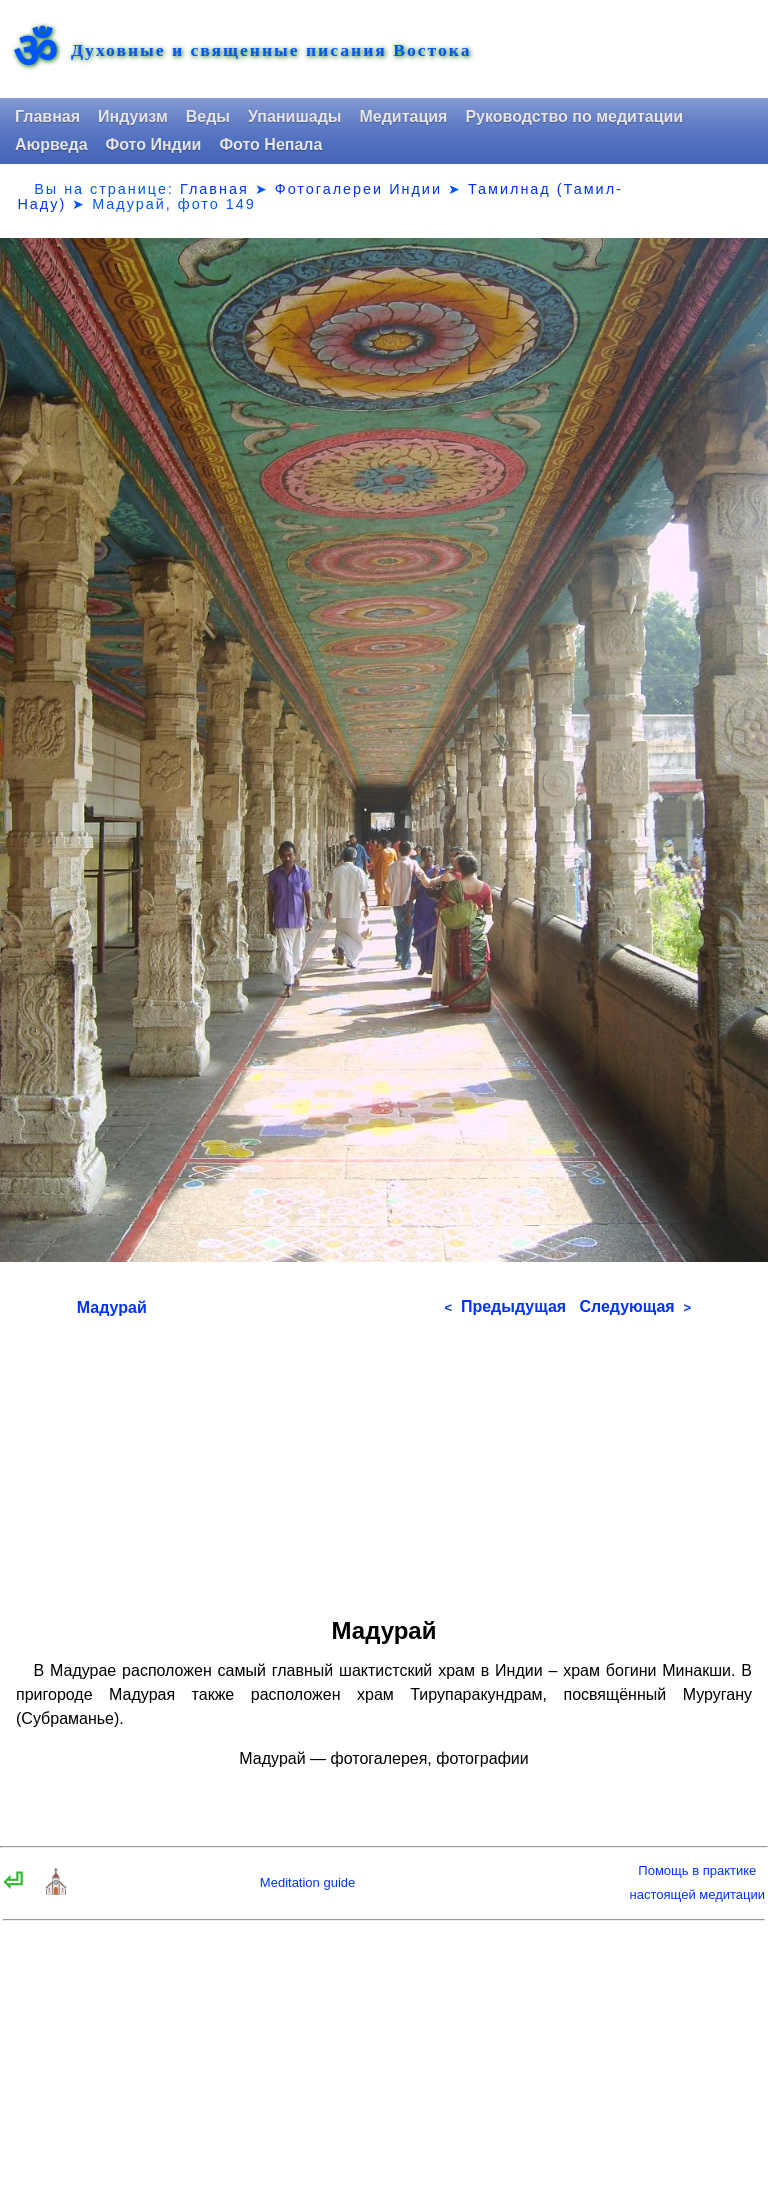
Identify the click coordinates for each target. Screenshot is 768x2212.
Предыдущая (505, 1306)
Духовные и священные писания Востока (271, 51)
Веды (208, 116)
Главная (47, 116)
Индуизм (133, 116)
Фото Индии (154, 144)
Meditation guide (307, 1882)
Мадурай (112, 1307)
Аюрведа (51, 144)
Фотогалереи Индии (358, 189)
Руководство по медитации (574, 116)
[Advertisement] (384, 1460)
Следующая (635, 1306)
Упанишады (294, 116)
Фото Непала (270, 144)
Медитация (403, 116)
